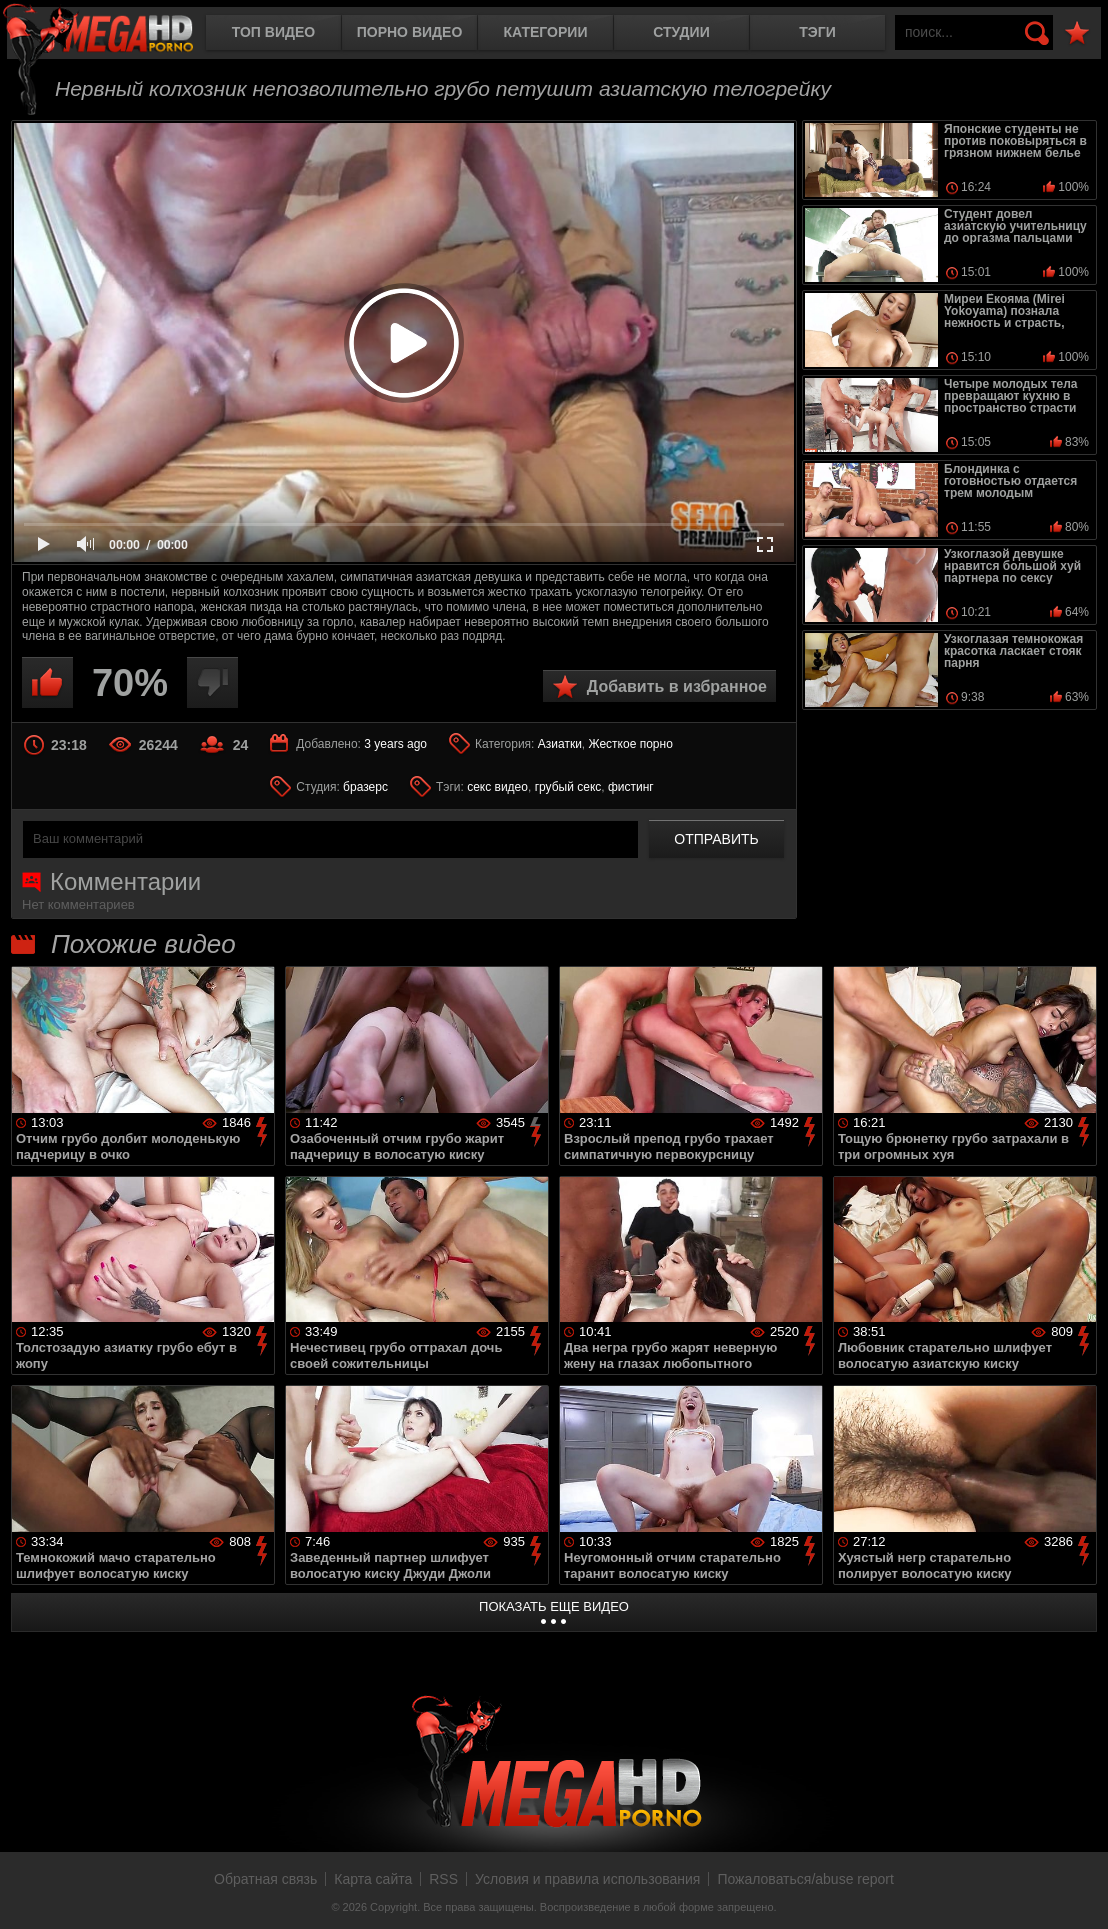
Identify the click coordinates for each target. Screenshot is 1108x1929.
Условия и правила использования (587, 1879)
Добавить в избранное (677, 686)
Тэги (817, 32)
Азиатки (560, 744)
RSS (443, 1879)
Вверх (1078, 1892)
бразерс (365, 787)
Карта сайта (373, 1879)
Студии (681, 32)
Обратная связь (265, 1879)
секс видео (497, 787)
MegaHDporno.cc (115, 34)
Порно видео (410, 32)
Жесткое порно (631, 744)
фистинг (631, 787)
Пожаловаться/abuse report (805, 1879)
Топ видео (273, 32)
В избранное (1077, 33)
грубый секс (568, 787)
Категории (546, 32)
